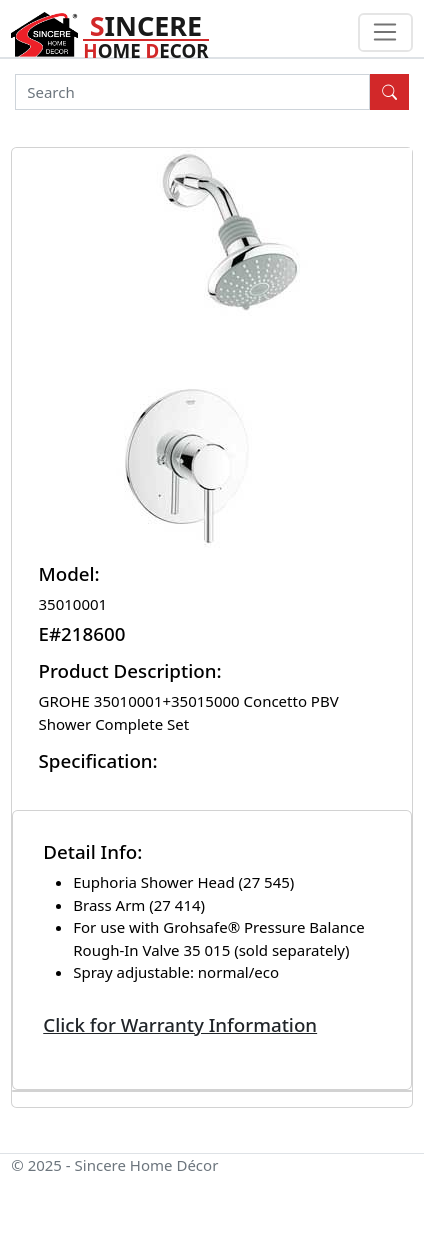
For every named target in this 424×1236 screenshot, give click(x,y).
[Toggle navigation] (385, 33)
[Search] (192, 92)
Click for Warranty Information (180, 1024)
